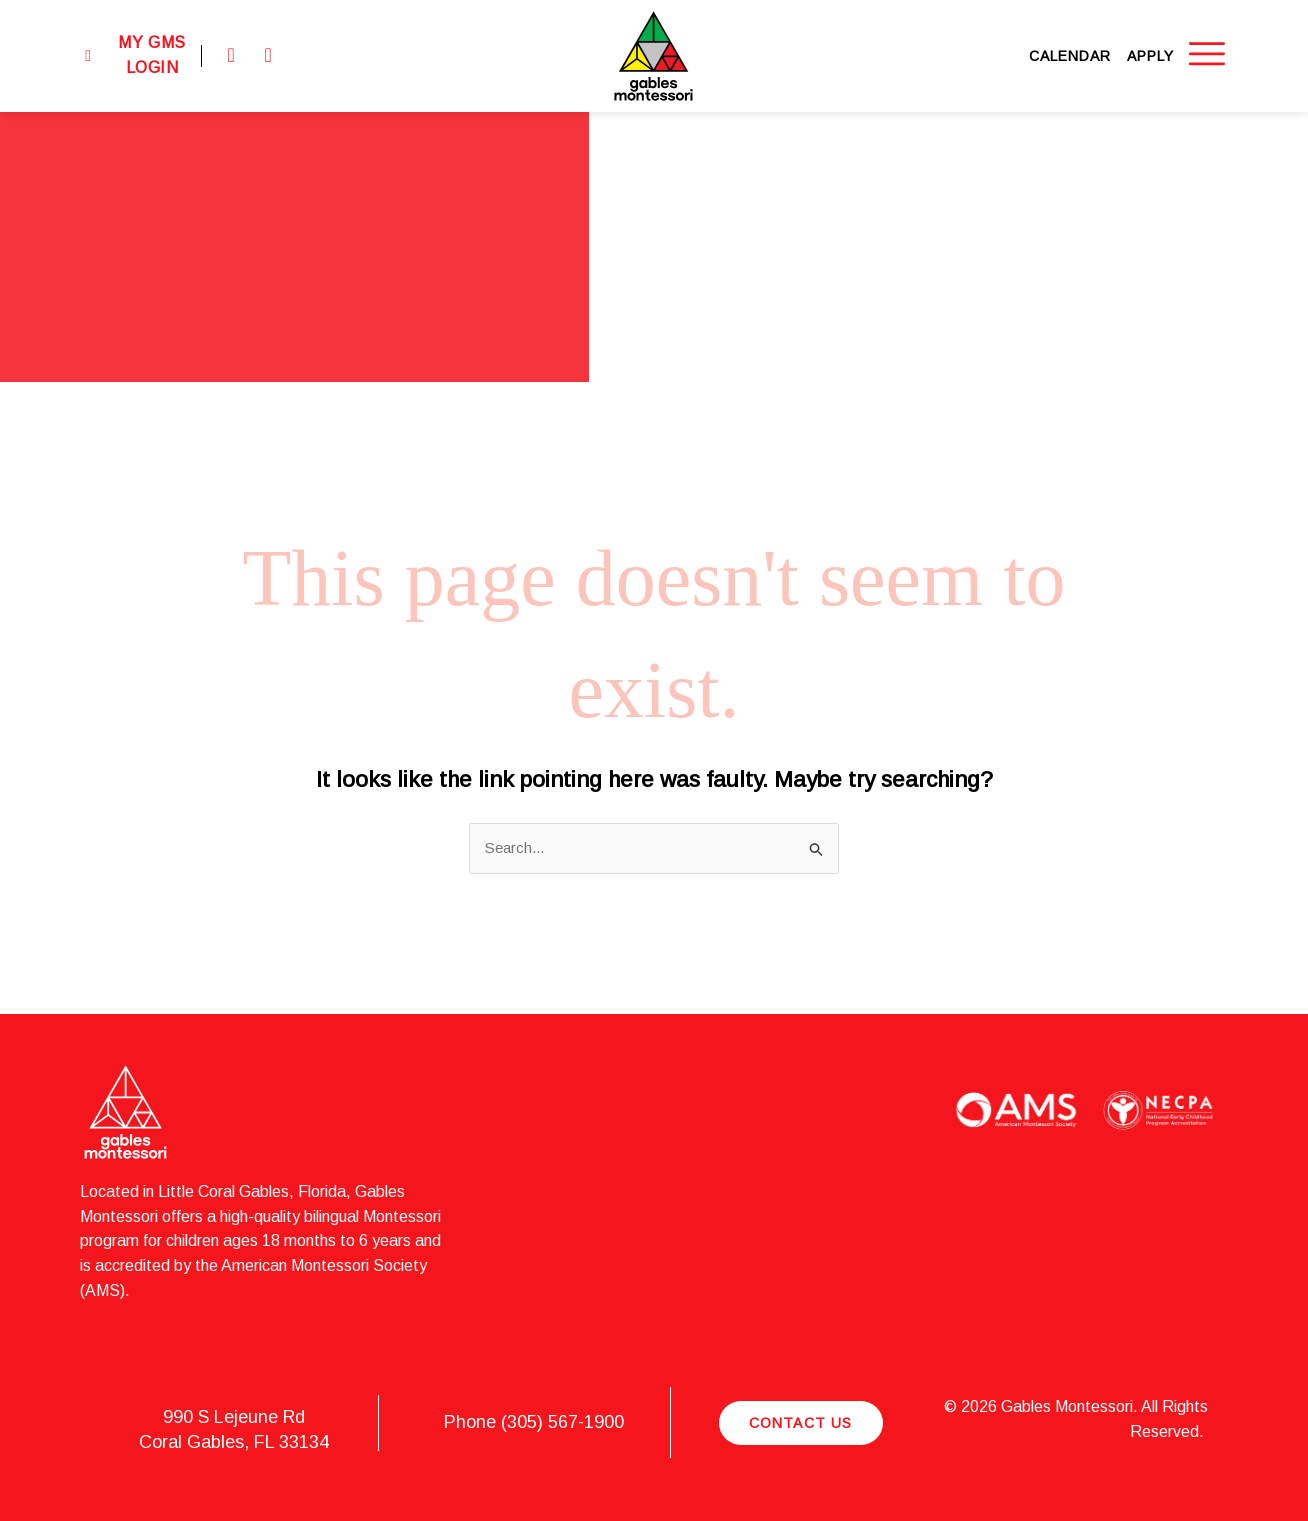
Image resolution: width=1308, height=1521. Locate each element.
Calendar (1070, 56)
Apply (1150, 56)
